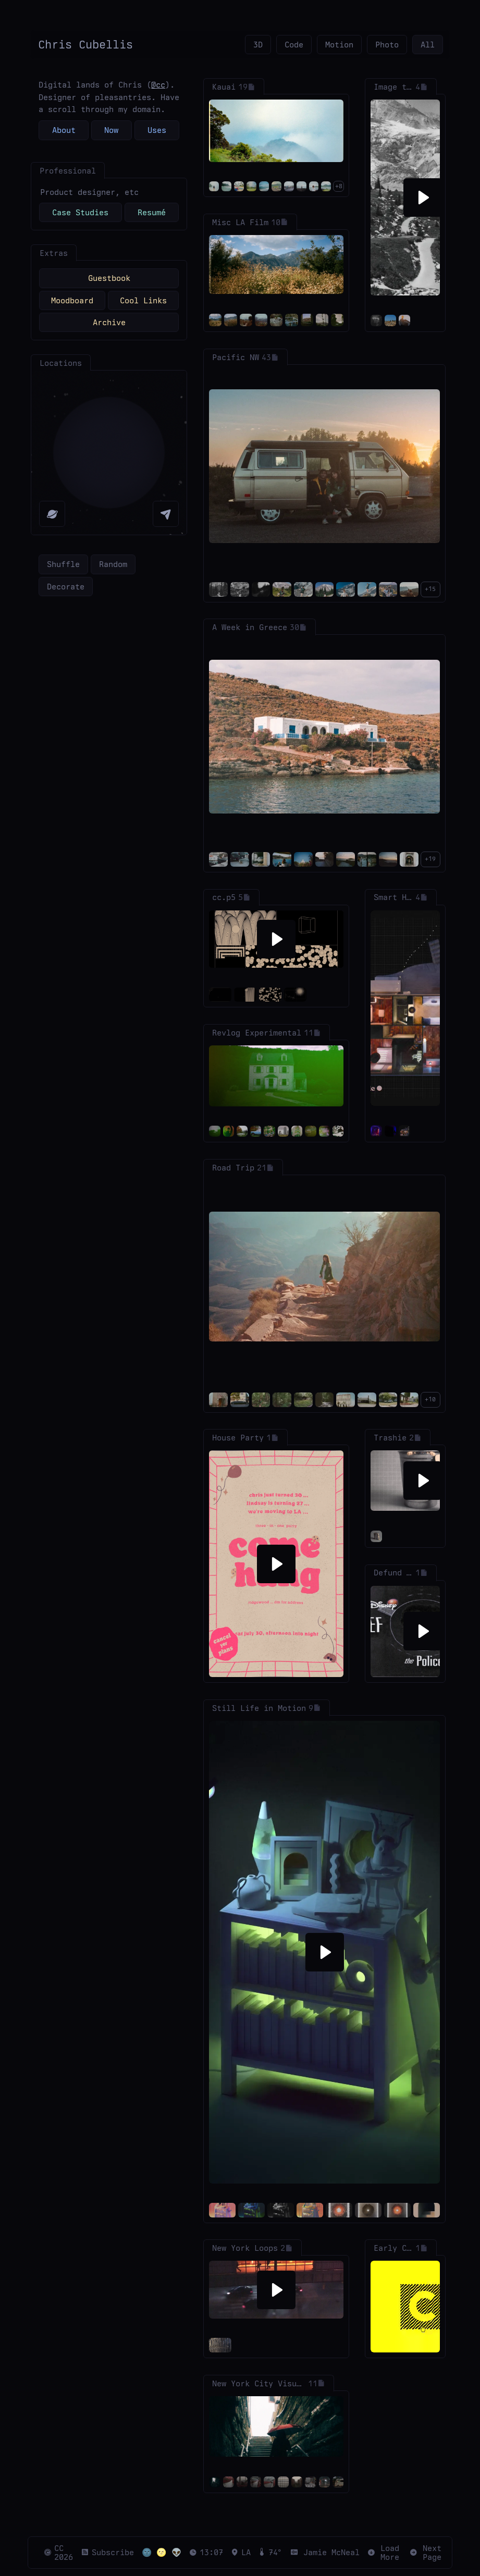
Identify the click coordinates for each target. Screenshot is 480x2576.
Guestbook (109, 278)
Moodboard (72, 300)
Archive (109, 322)
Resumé (152, 212)
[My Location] (166, 514)
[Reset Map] (52, 514)
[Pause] (422, 1008)
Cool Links (143, 300)
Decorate (65, 586)
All (428, 45)
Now (111, 130)
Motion (339, 45)
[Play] (422, 197)
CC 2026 (58, 2552)
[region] (109, 453)
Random (113, 564)
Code (294, 45)
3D (258, 45)
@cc (158, 85)
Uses (156, 130)
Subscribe (107, 2552)
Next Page (425, 2552)
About (64, 130)
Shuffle (63, 564)
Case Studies (80, 212)
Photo (387, 45)
